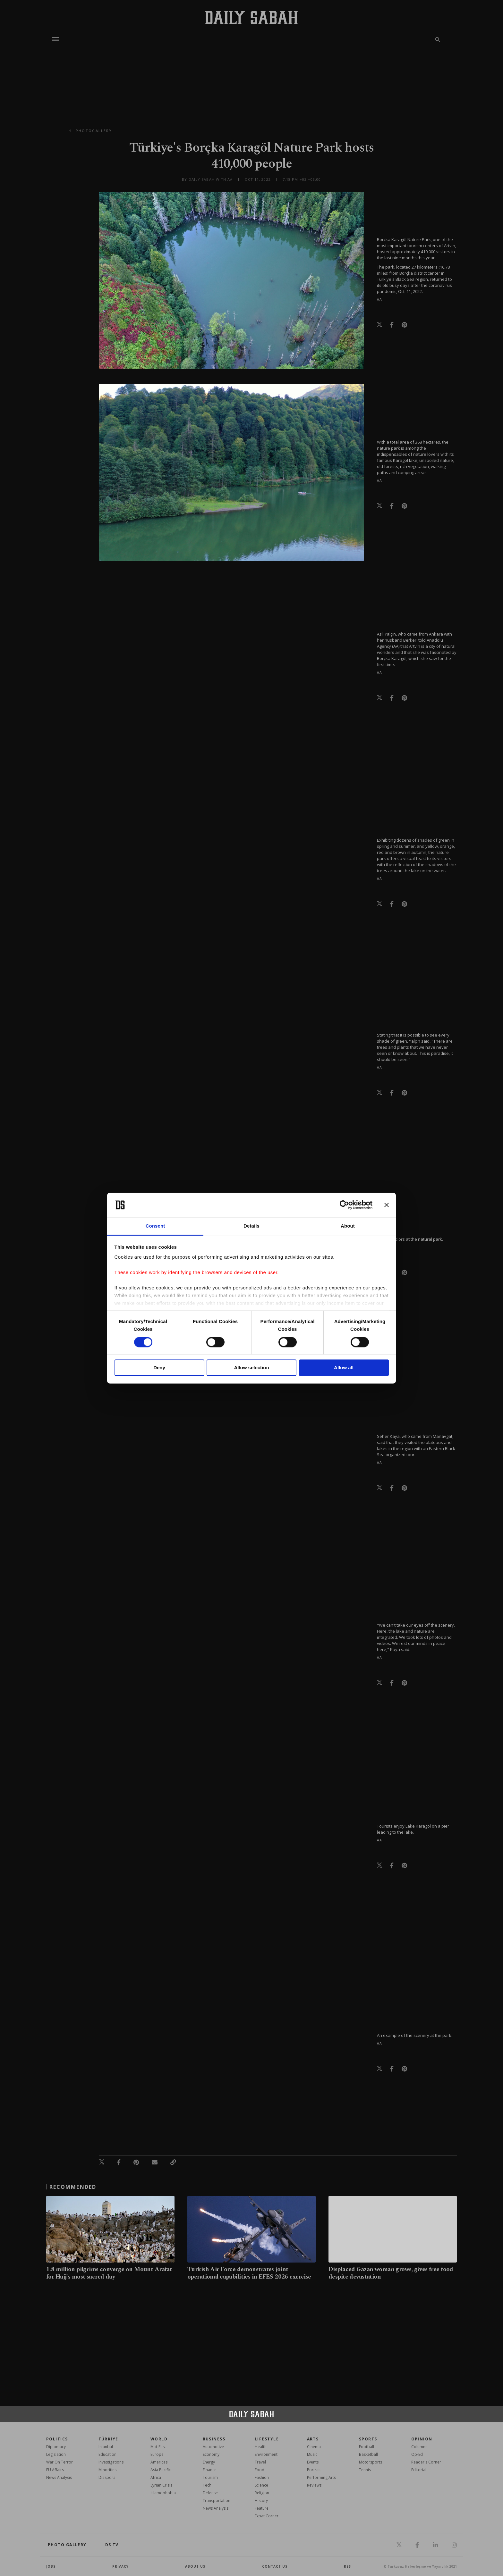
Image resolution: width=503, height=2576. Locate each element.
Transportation (216, 2500)
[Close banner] (386, 1205)
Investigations (111, 2462)
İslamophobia (163, 2493)
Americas (158, 2462)
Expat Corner (266, 2516)
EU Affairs (55, 2469)
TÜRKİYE (108, 2439)
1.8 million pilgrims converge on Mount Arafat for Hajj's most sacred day (109, 2273)
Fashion (262, 2477)
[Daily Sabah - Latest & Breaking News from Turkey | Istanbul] (251, 17)
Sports (368, 2439)
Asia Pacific (160, 2469)
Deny (159, 1368)
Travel (260, 2462)
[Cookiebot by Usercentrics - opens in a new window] (344, 1205)
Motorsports (370, 2462)
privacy (120, 2566)
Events (313, 2462)
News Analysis (59, 2477)
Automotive (213, 2446)
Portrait (314, 2469)
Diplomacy (56, 2446)
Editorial (418, 2469)
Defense (210, 2493)
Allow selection (251, 1368)
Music (312, 2454)
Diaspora (106, 2477)
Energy (209, 2462)
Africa (155, 2477)
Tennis (365, 2469)
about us (195, 2566)
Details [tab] (251, 1226)
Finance (210, 2469)
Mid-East (158, 2446)
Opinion (421, 2439)
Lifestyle (267, 2439)
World (158, 2439)
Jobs (50, 2566)
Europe (157, 2454)
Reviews (314, 2485)
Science (261, 2485)
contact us (274, 2566)
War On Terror (59, 2462)
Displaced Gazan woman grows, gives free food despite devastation (390, 2273)
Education (107, 2454)
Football (366, 2446)
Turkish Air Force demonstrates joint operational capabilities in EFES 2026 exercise (249, 2273)
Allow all (344, 1368)
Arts (313, 2439)
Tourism (210, 2477)
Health (261, 2446)
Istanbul (105, 2446)
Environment (266, 2454)
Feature (262, 2508)
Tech (207, 2485)
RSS (347, 2566)
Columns (419, 2446)
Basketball (368, 2454)
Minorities (107, 2469)
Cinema (314, 2446)
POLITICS (57, 2439)
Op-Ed (417, 2454)
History (261, 2500)
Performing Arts (321, 2477)
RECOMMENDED (72, 2186)
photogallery (94, 130)
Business (214, 2439)
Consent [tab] (155, 1226)
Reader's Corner (426, 2462)
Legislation (56, 2454)
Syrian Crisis (161, 2485)
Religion (262, 2493)
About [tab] (348, 1226)
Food (259, 2469)
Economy (211, 2454)
